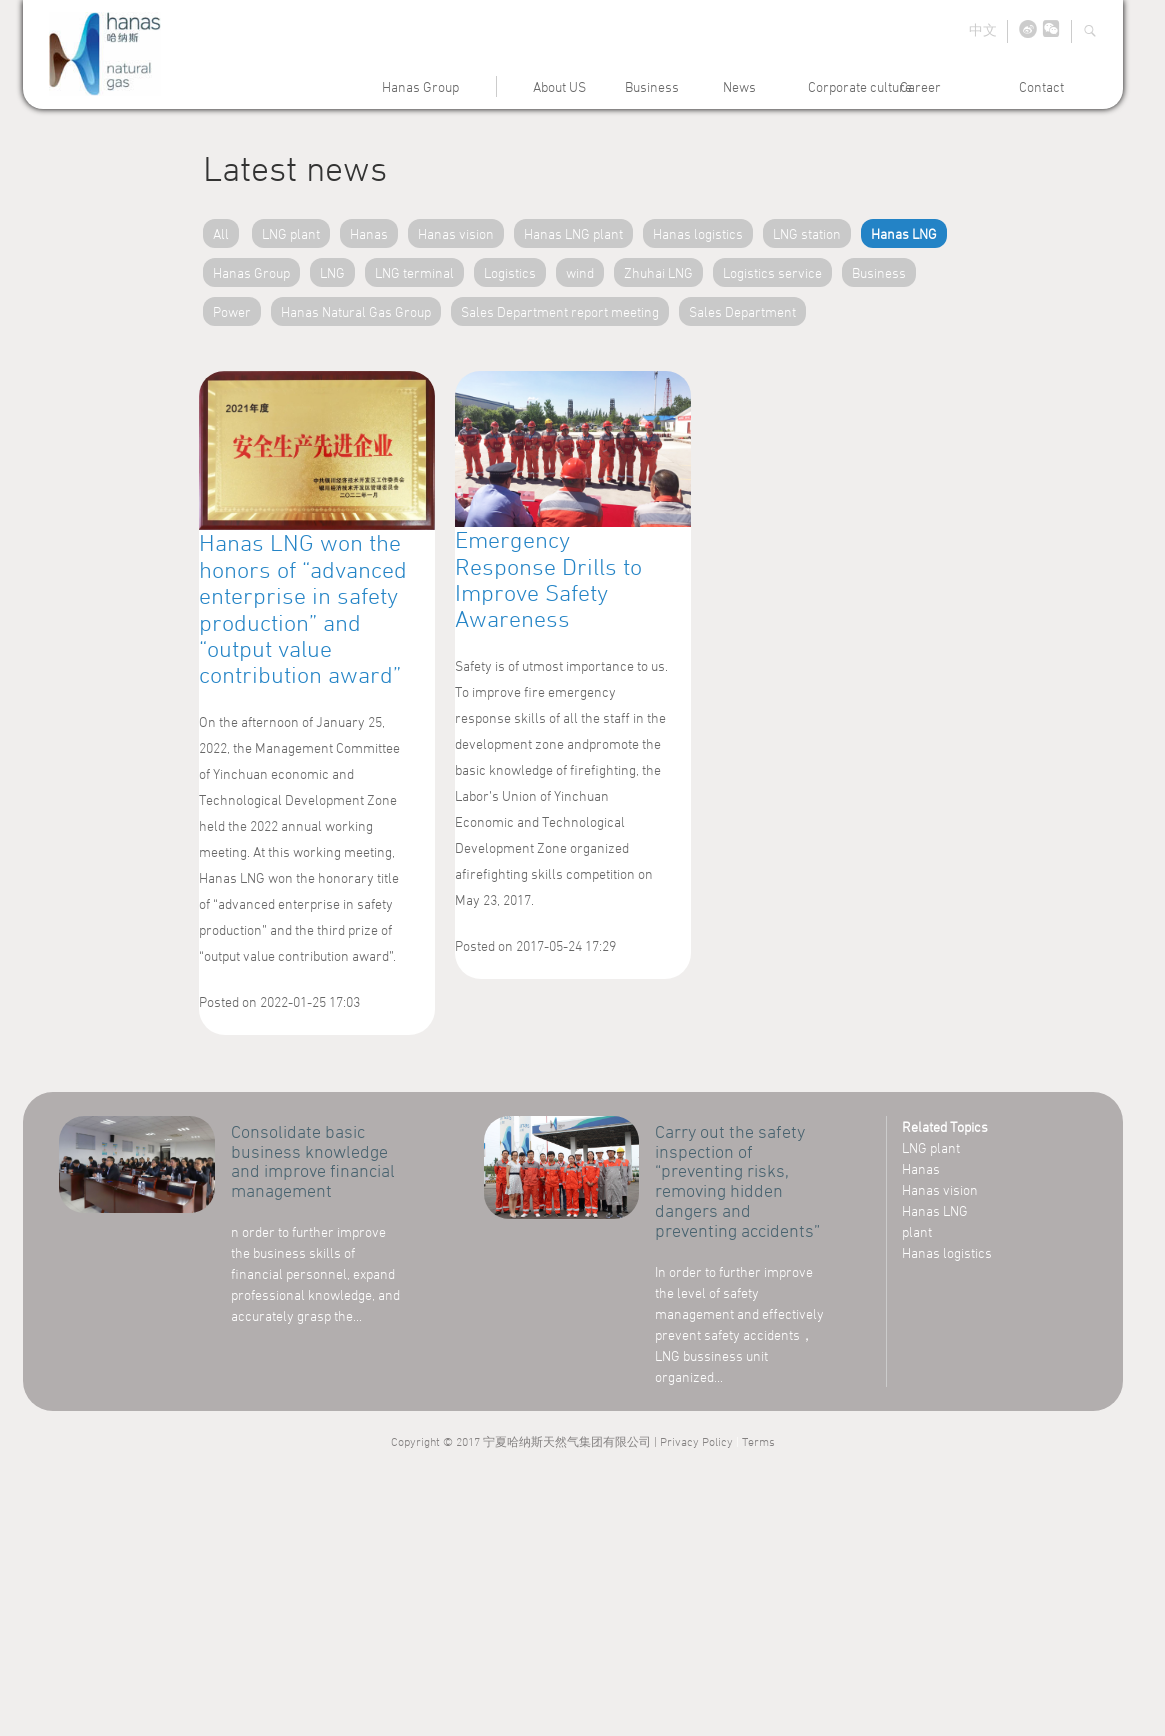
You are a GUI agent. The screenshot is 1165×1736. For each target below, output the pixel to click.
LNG (332, 272)
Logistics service (772, 272)
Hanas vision (456, 233)
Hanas (369, 233)
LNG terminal (414, 272)
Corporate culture (860, 86)
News (736, 86)
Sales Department (742, 311)
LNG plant (291, 233)
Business (652, 86)
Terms (758, 1441)
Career (920, 86)
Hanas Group (420, 86)
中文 (983, 29)
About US (559, 86)
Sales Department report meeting (560, 311)
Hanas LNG (904, 233)
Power (232, 311)
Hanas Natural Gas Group (356, 311)
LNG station (807, 233)
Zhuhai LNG (658, 272)
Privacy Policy (696, 1441)
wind (580, 272)
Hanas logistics (698, 233)
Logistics (510, 272)
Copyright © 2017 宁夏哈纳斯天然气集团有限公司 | (525, 1441)
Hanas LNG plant (573, 233)
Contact (1041, 86)
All (221, 233)
